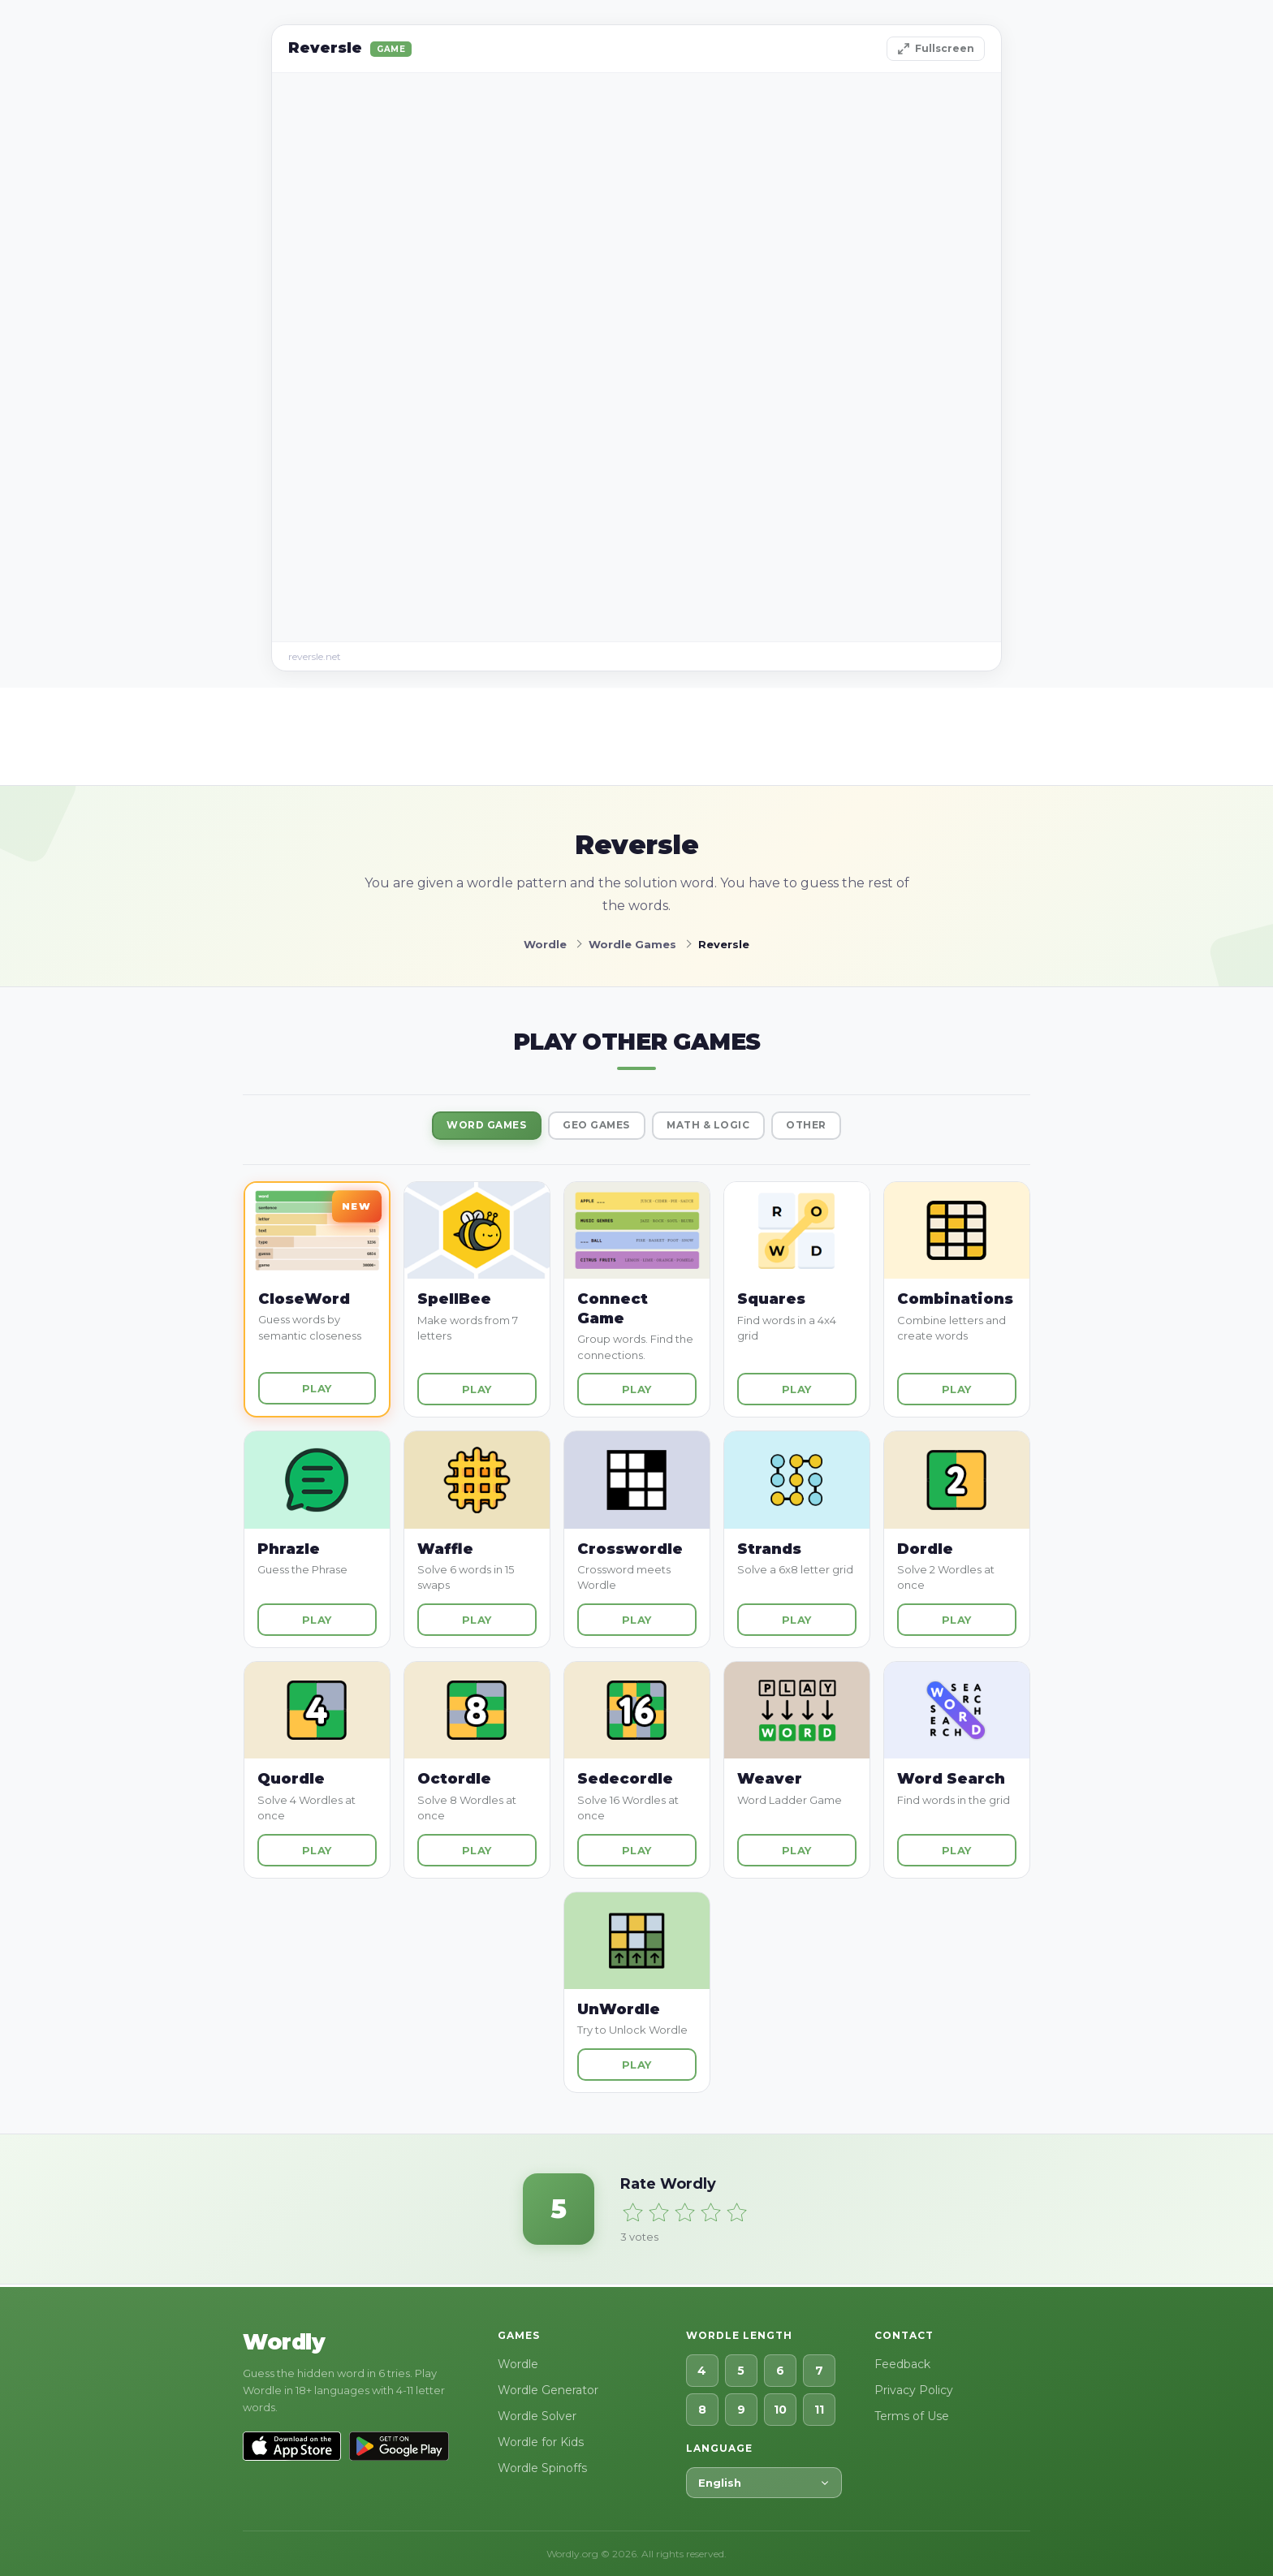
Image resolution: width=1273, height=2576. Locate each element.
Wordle (518, 2364)
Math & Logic (717, 1126)
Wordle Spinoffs (542, 2468)
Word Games (469, 1126)
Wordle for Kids (541, 2442)
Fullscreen (935, 48)
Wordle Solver (537, 2416)
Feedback (902, 2364)
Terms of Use (911, 2416)
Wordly (284, 2342)
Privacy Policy (913, 2390)
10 (780, 2409)
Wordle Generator (548, 2390)
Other (826, 1126)
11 (819, 2409)
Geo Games (592, 1126)
